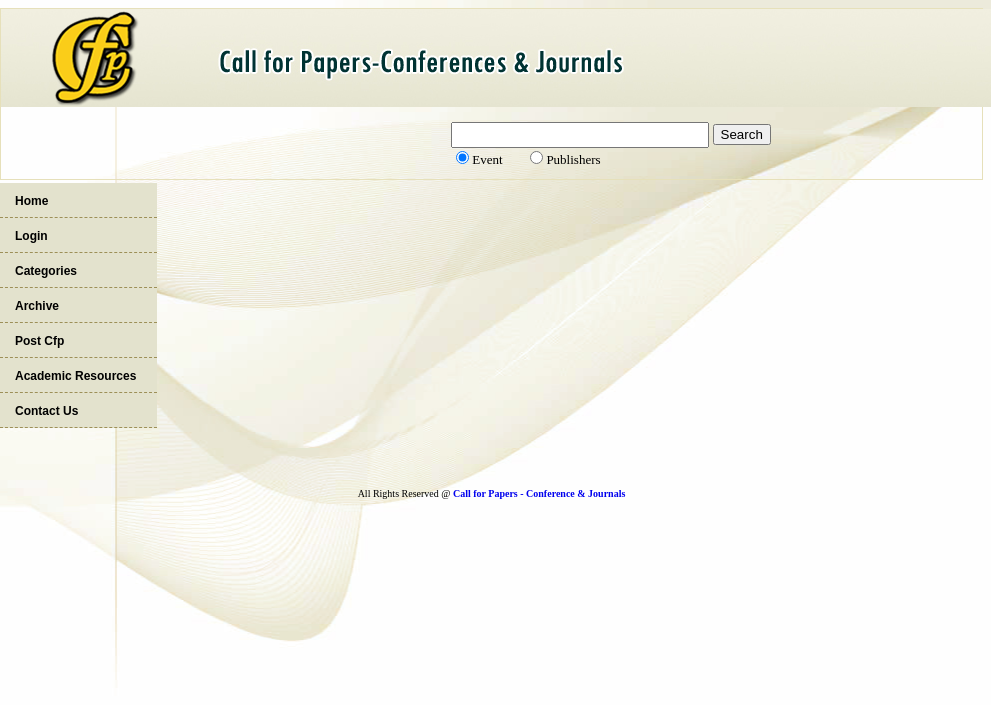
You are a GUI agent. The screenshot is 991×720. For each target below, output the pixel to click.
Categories (46, 271)
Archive (37, 306)
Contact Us (46, 411)
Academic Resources (75, 376)
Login (31, 236)
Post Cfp (39, 341)
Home (31, 201)
